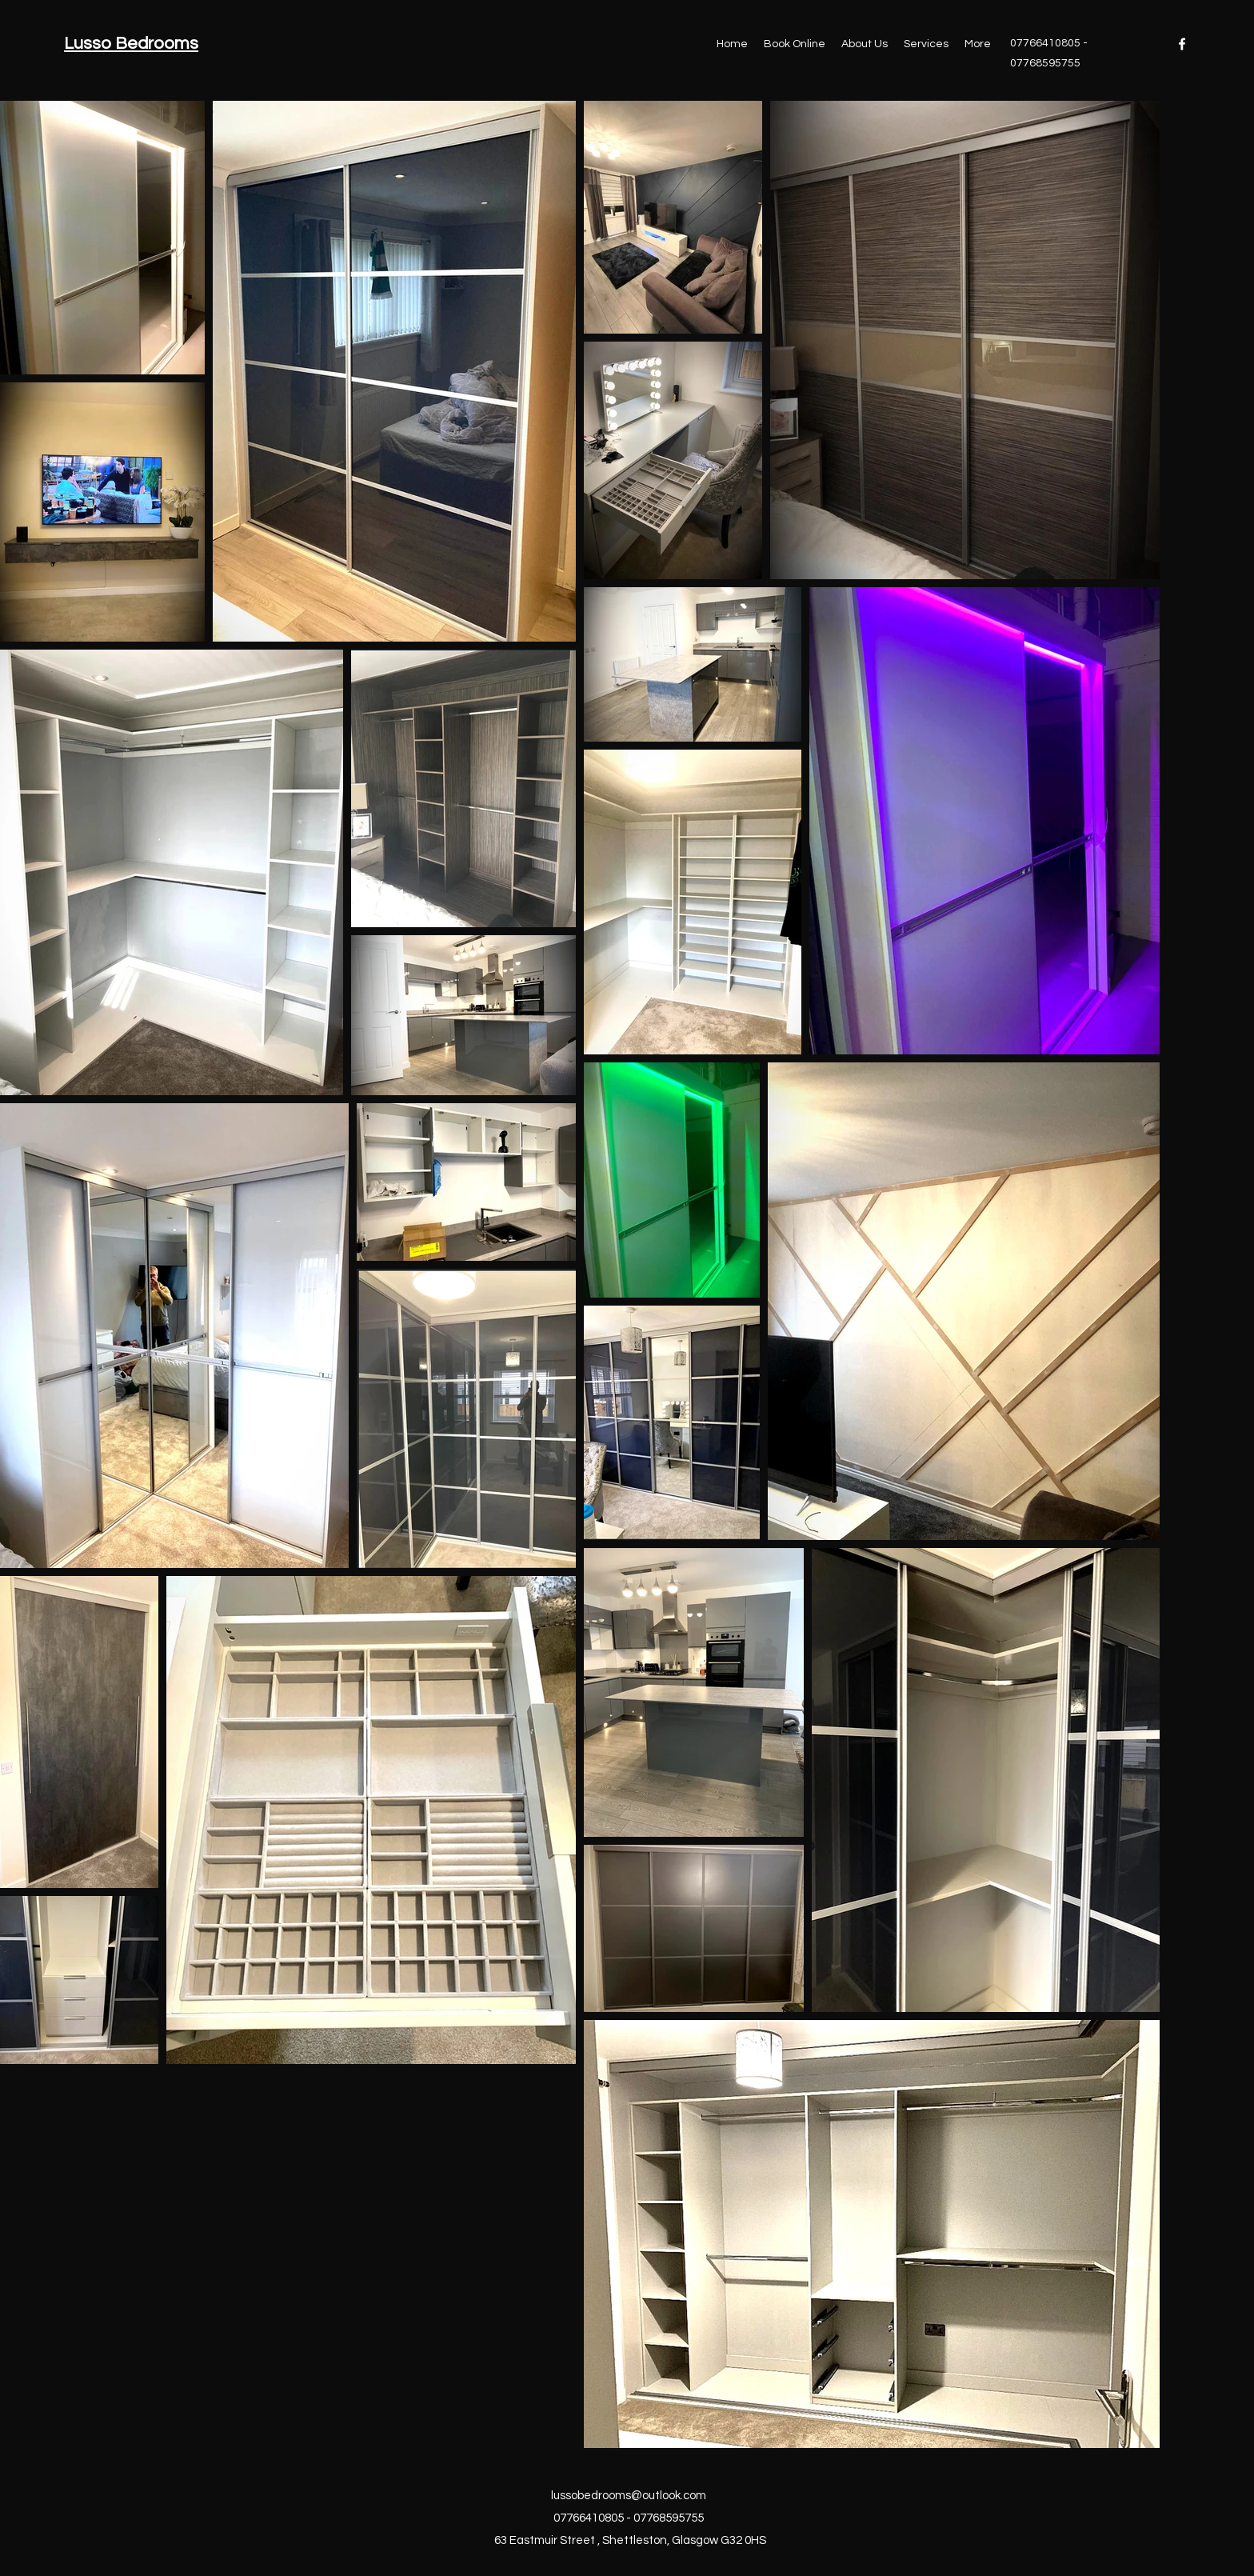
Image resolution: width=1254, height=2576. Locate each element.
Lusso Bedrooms (131, 43)
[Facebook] (1182, 44)
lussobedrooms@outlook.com (628, 2496)
